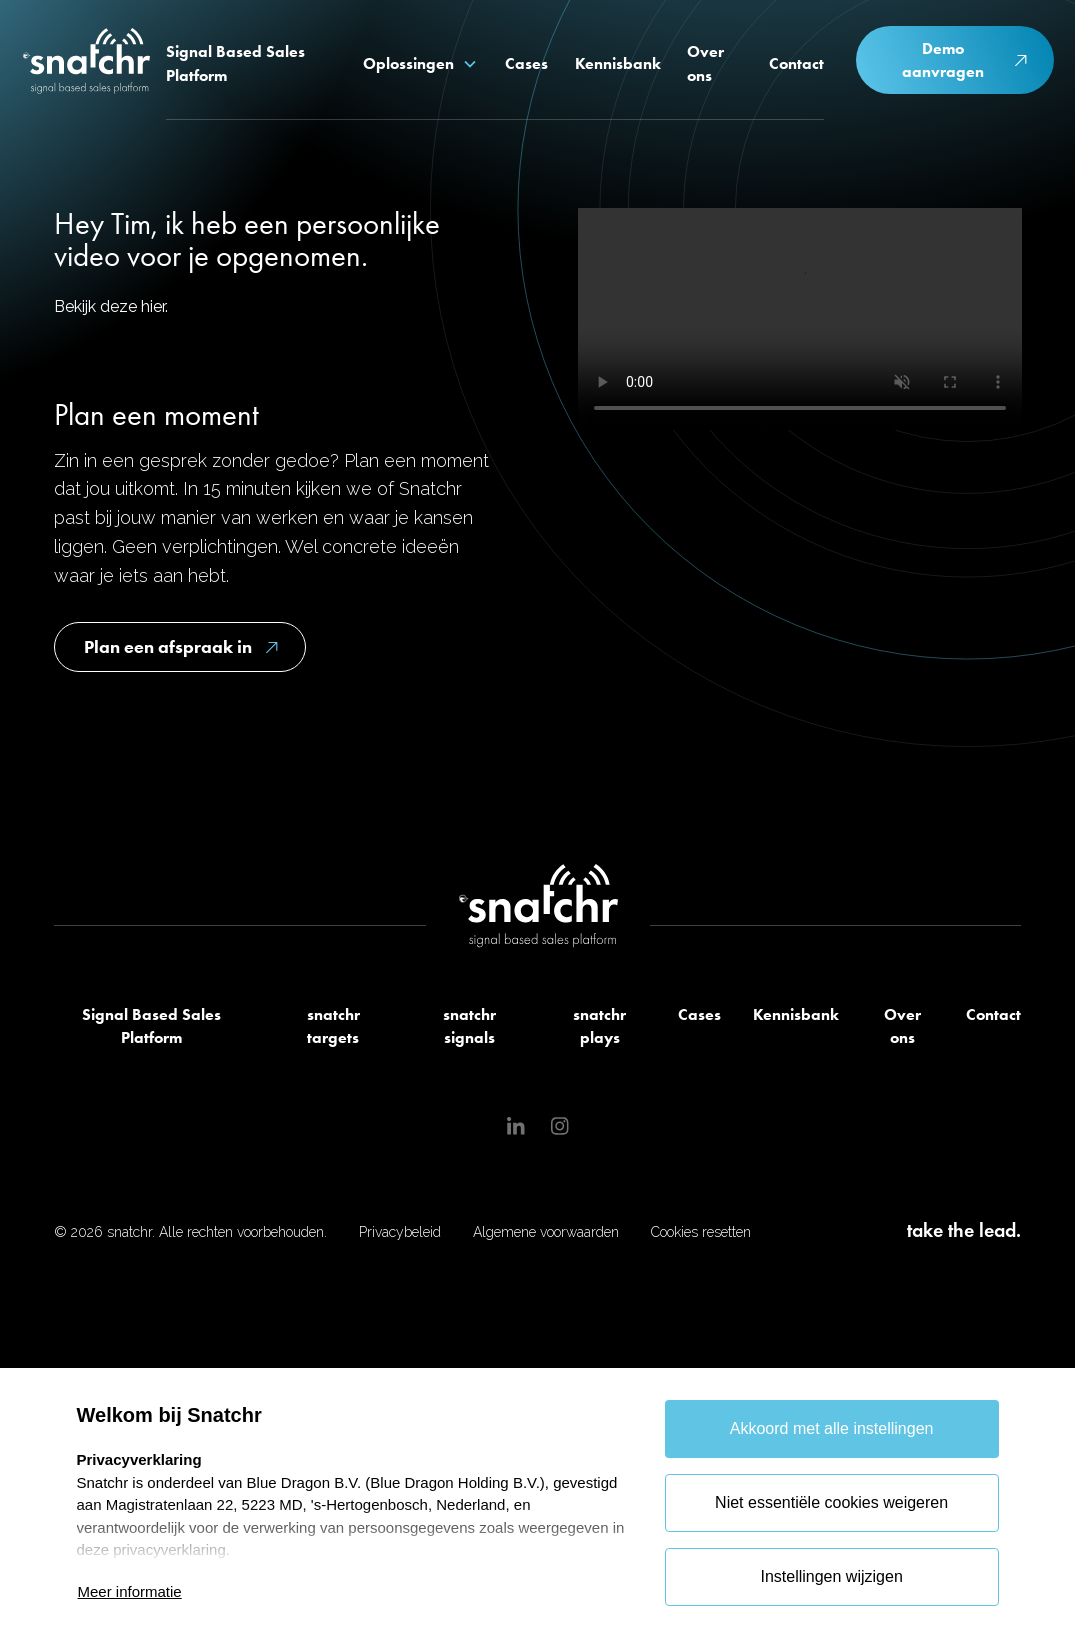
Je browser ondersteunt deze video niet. (800, 319)
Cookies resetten (701, 1232)
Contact (993, 1014)
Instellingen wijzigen (831, 1576)
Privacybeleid (400, 1232)
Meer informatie (130, 1591)
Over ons (902, 1026)
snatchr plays (599, 1026)
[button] (420, 64)
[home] (87, 64)
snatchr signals (469, 1026)
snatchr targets (333, 1026)
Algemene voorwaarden (546, 1232)
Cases (699, 1014)
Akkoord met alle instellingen (832, 1428)
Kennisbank (796, 1014)
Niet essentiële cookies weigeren (831, 1502)
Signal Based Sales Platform (151, 1026)
